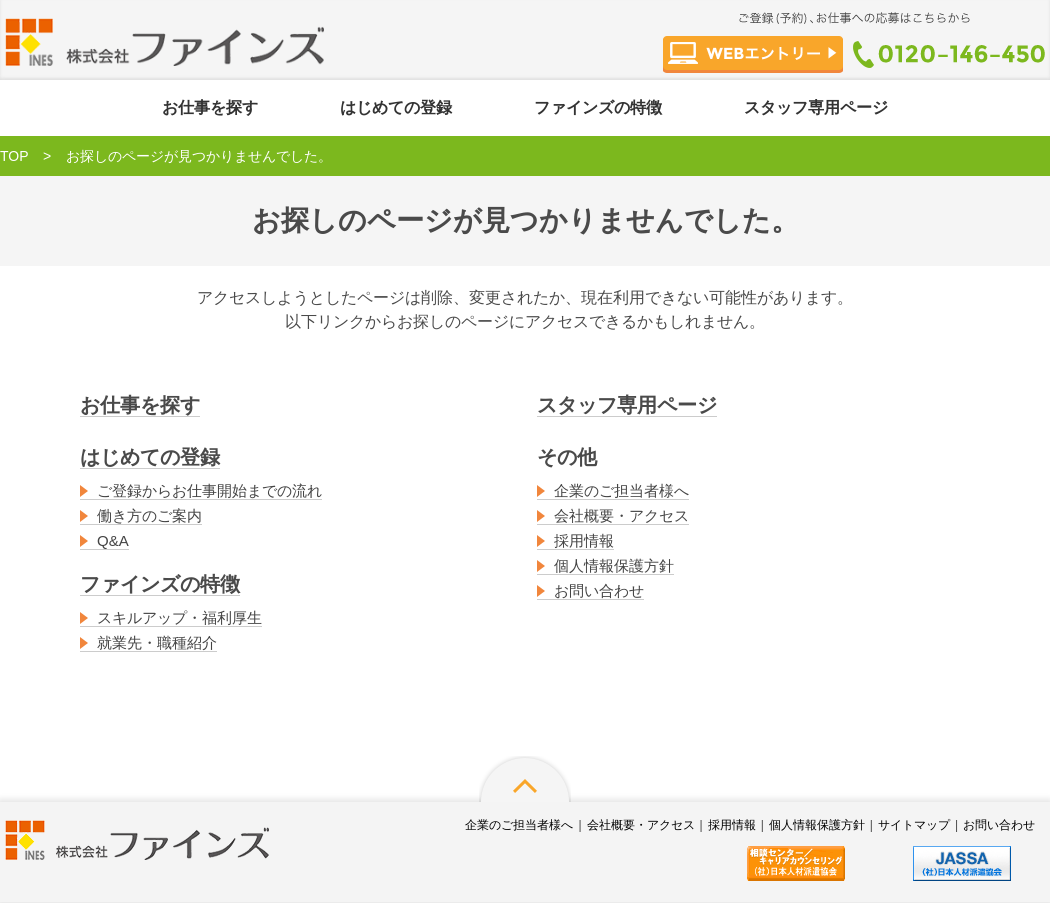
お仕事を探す (210, 107)
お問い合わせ (599, 590)
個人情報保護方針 (614, 565)
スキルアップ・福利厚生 (179, 617)
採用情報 (584, 540)
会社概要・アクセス (621, 515)
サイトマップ (914, 825)
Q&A (113, 540)
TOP (14, 156)
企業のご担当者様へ (621, 490)
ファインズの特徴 (598, 107)
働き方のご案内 (149, 515)
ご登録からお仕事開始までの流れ (209, 490)
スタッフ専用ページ (816, 107)
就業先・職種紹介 (157, 642)
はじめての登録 (396, 107)
